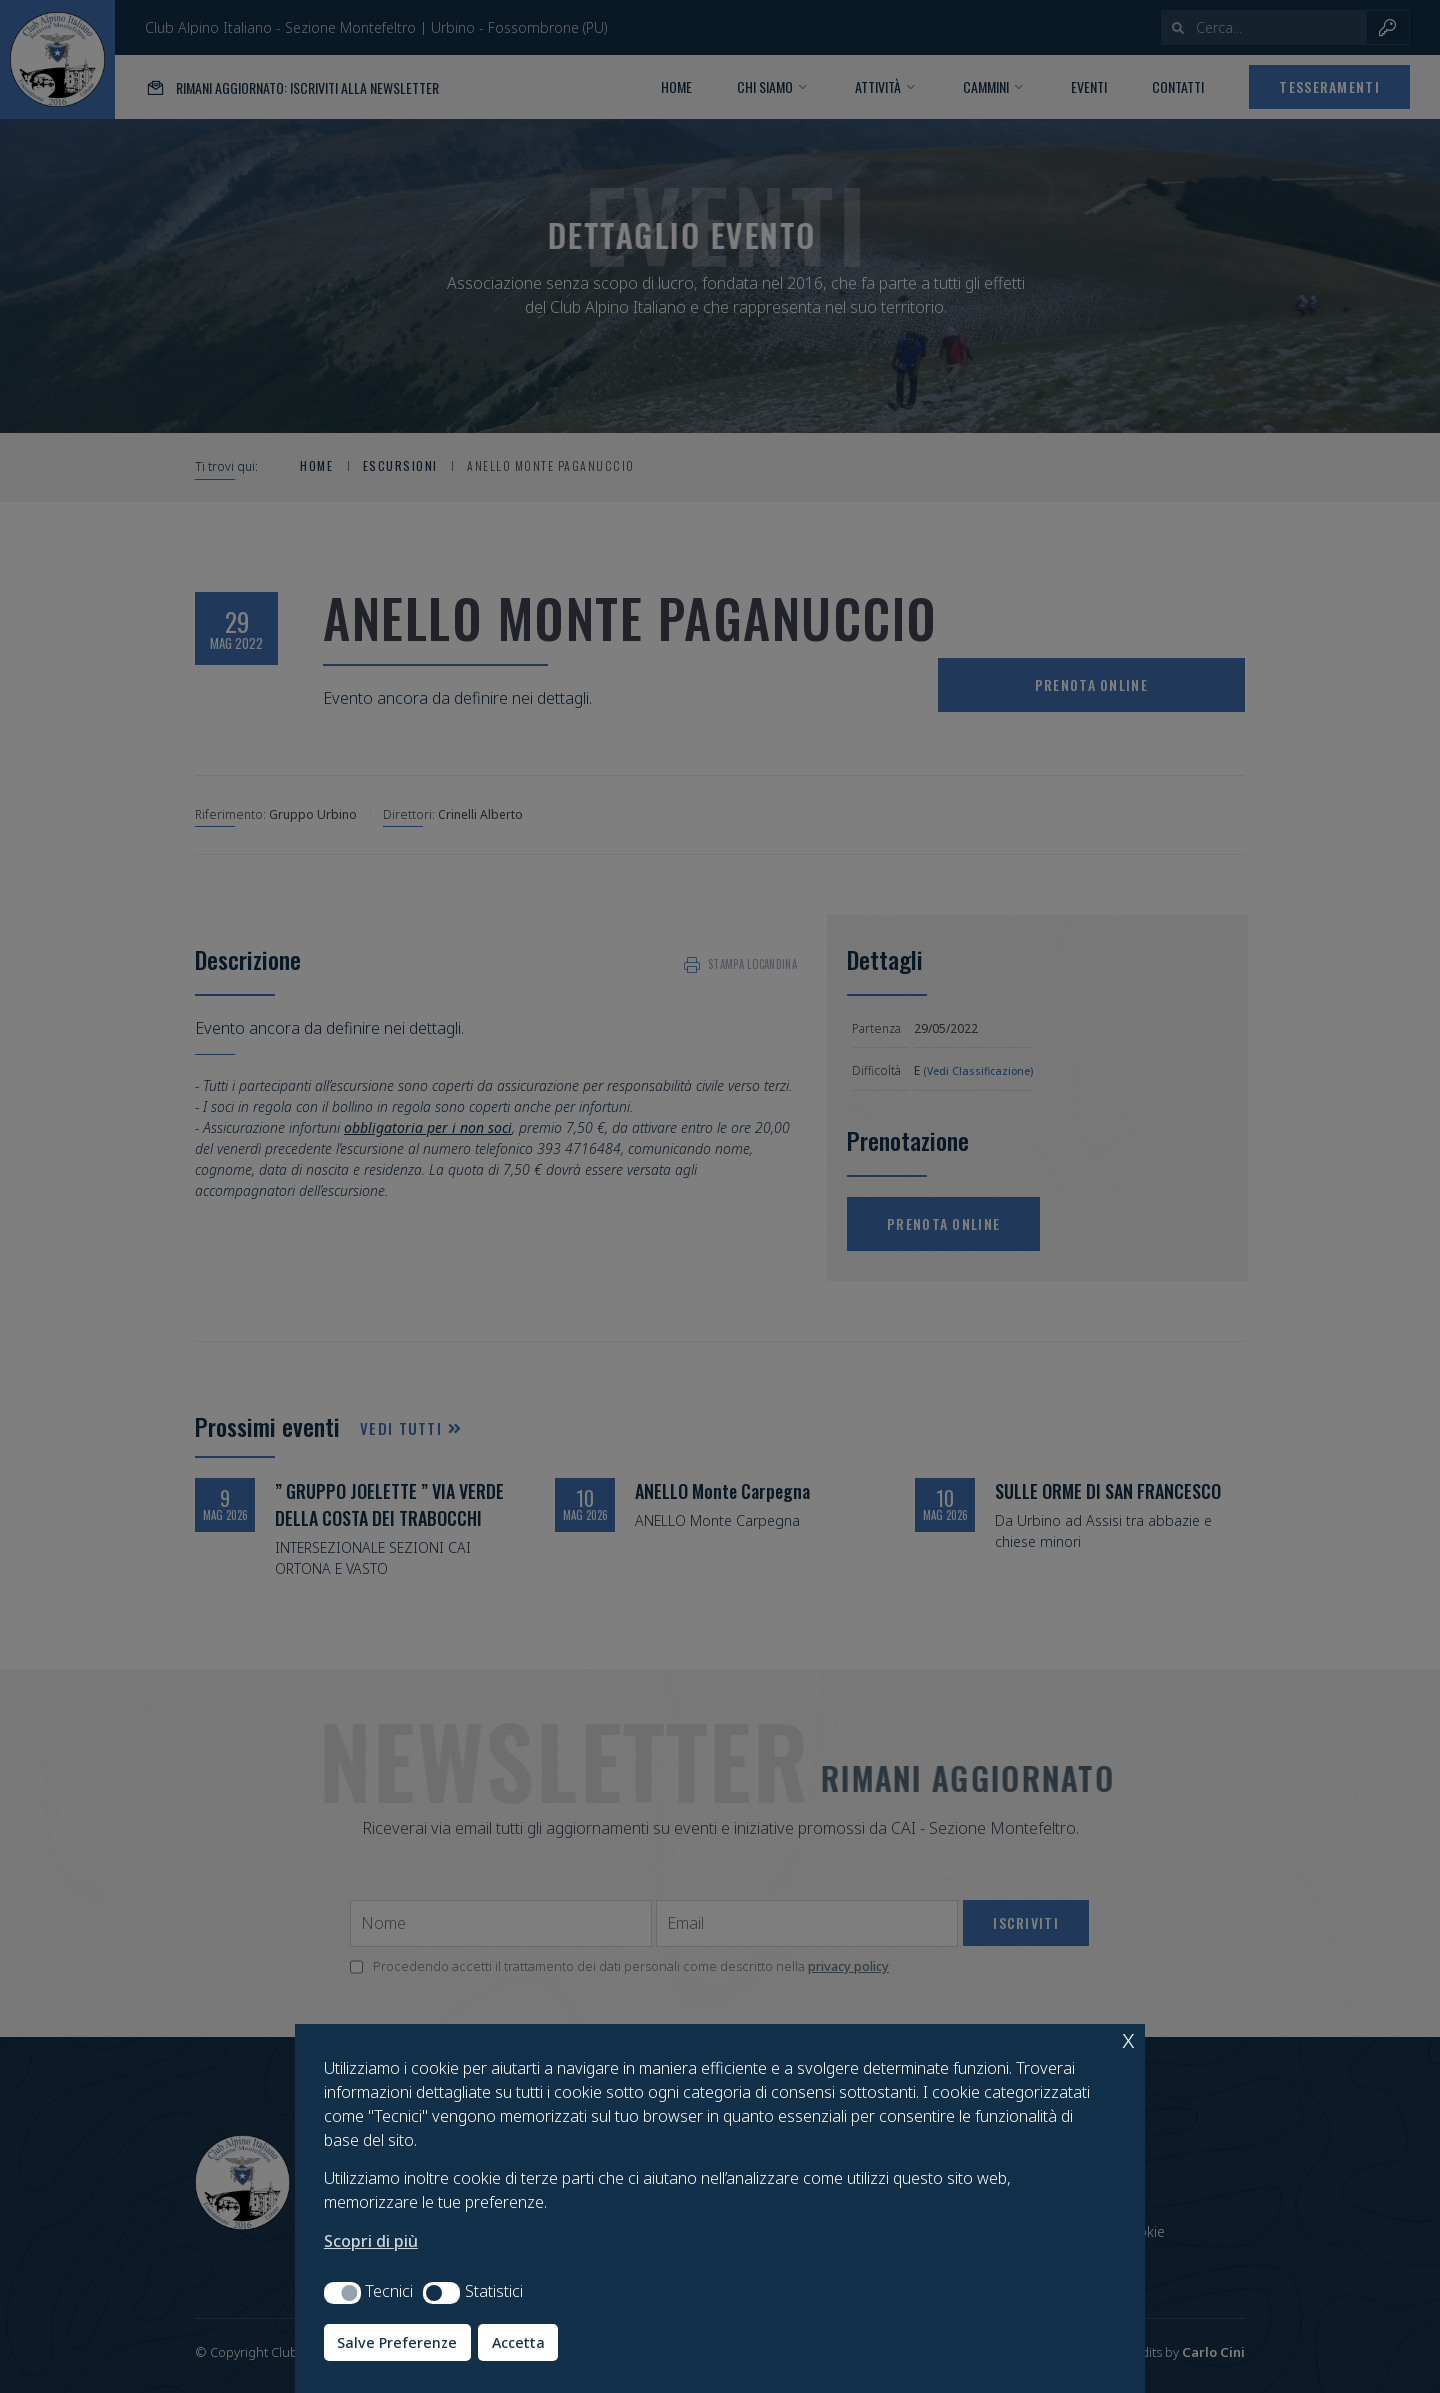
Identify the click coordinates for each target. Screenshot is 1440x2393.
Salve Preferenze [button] (397, 2342)
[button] (342, 2293)
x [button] (1128, 2038)
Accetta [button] (518, 2342)
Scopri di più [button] (371, 2241)
